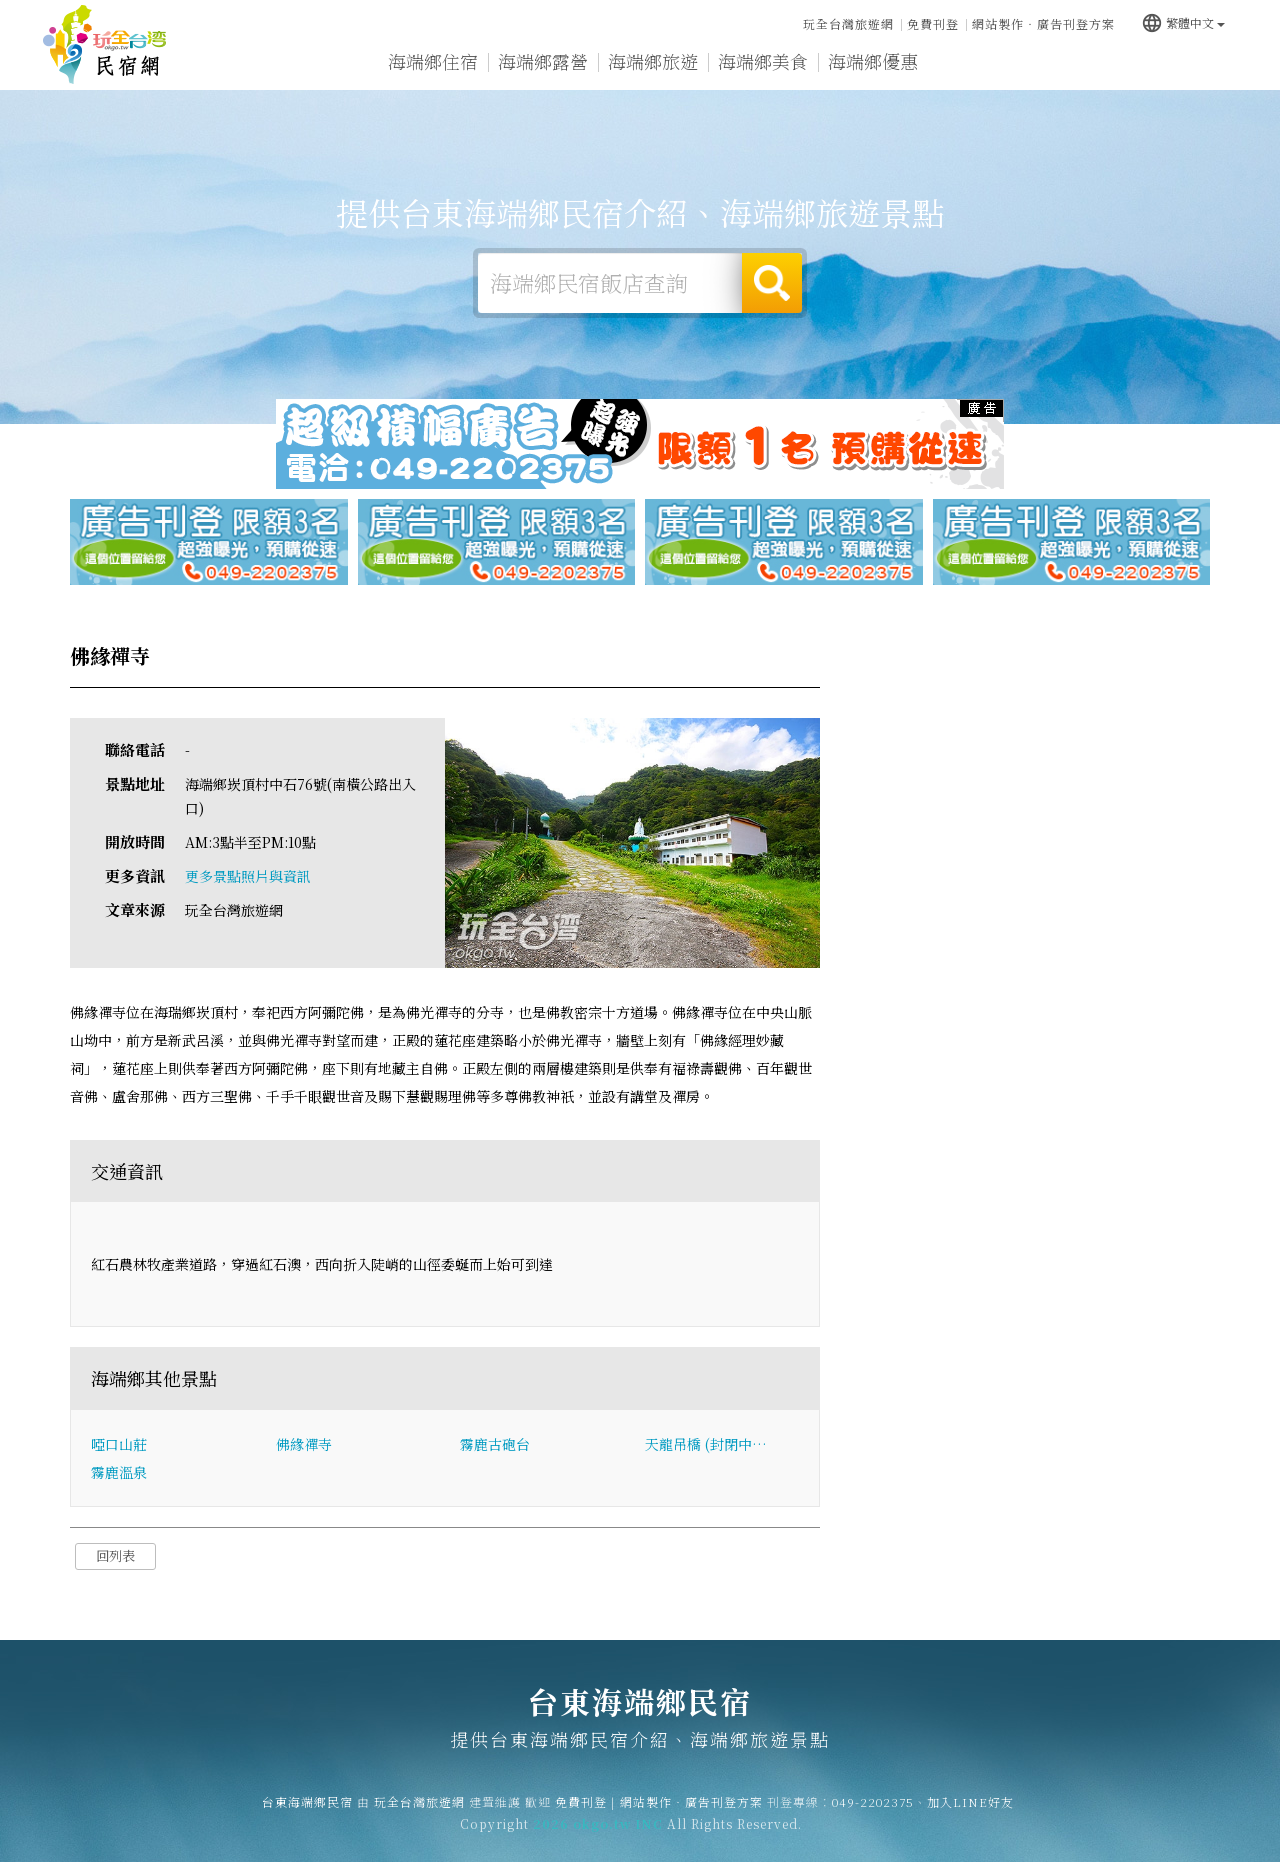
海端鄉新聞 (983, 62)
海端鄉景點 (1093, 63)
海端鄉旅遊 (653, 61)
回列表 (115, 1555)
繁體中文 (1183, 22)
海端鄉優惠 (873, 61)
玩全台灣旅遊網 (848, 23)
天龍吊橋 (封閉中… (706, 1444)
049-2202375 (873, 1814)
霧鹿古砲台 (495, 1444)
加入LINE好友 (970, 1814)
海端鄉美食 (763, 61)
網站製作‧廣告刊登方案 (1043, 23)
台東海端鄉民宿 (105, 45)
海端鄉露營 (543, 61)
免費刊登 (933, 23)
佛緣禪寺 (304, 1444)
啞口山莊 (119, 1444)
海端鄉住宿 (433, 61)
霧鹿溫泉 (119, 1472)
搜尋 (772, 283)
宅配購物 (1194, 64)
